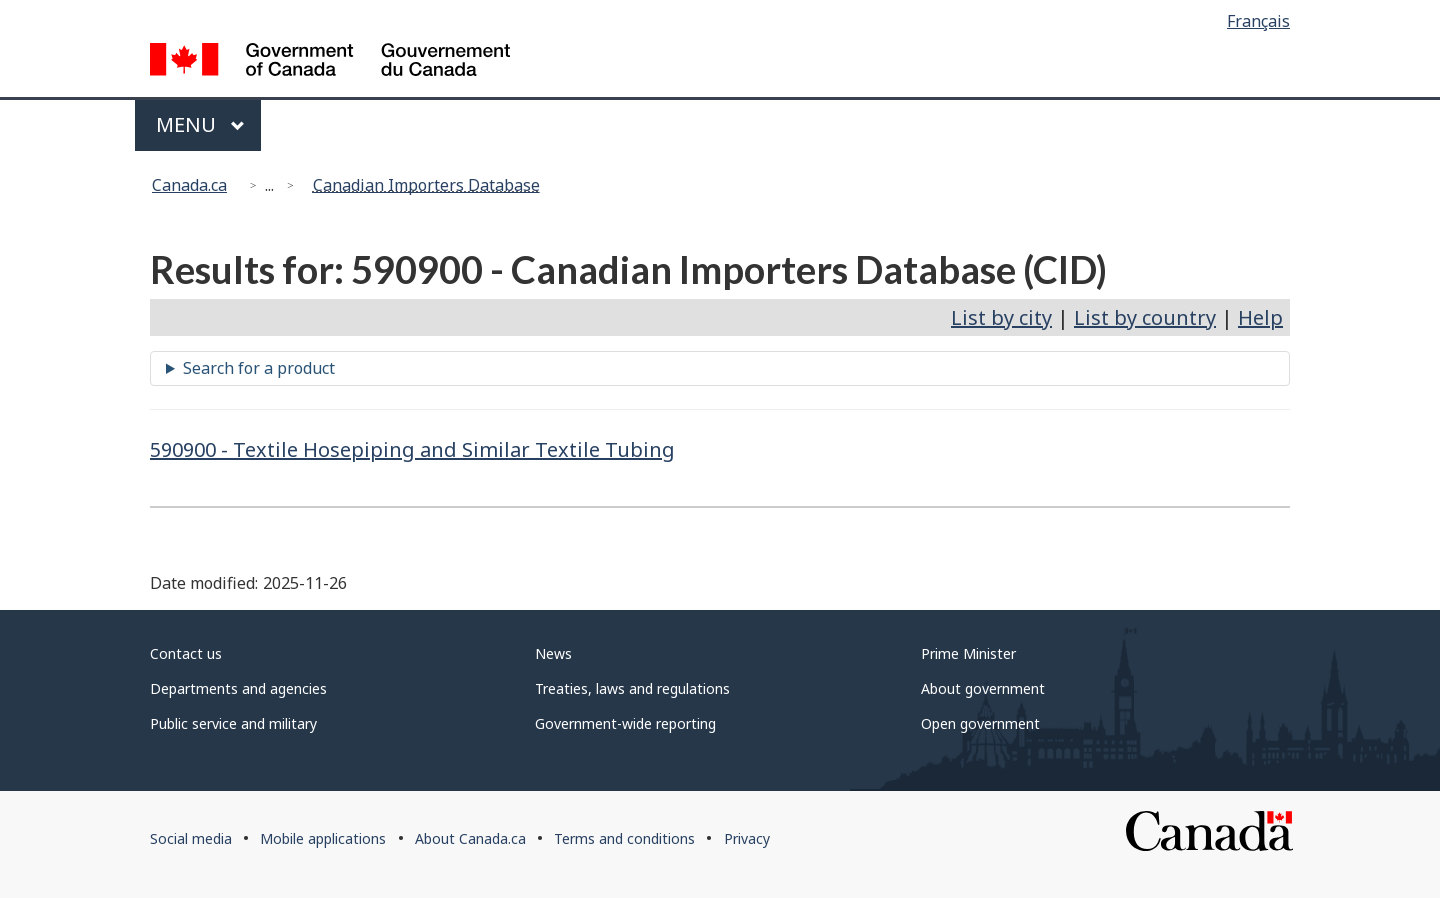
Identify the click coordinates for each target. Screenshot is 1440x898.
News (553, 653)
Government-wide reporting (625, 723)
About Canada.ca (470, 838)
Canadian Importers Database (426, 185)
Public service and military (233, 723)
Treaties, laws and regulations (632, 688)
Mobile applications (323, 838)
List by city (1001, 317)
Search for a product (259, 368)
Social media (191, 838)
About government (983, 688)
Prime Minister (968, 653)
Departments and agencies (238, 688)
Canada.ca (189, 185)
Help (1260, 317)
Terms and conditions (624, 838)
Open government (980, 723)
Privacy (747, 838)
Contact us (186, 653)
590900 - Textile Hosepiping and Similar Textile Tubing (412, 449)
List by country (1145, 317)
